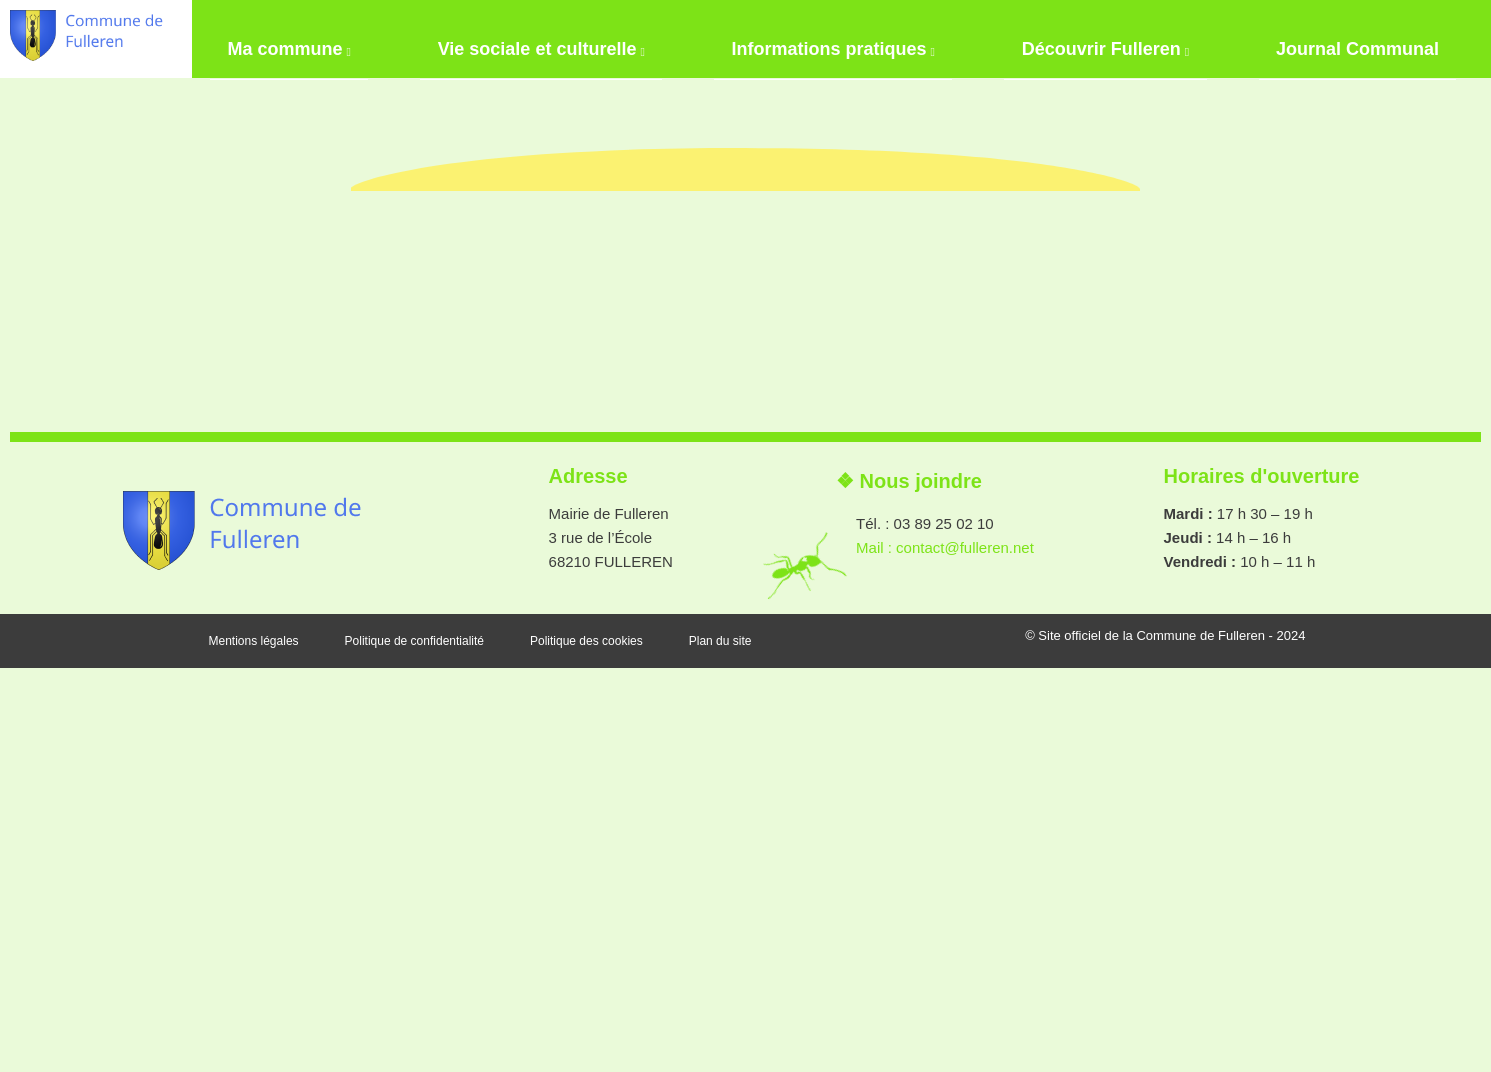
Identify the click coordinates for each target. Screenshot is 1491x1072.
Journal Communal (1374, 35)
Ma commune (271, 37)
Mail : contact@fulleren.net (945, 951)
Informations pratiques (833, 37)
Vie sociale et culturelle (532, 37)
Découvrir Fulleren (1113, 37)
